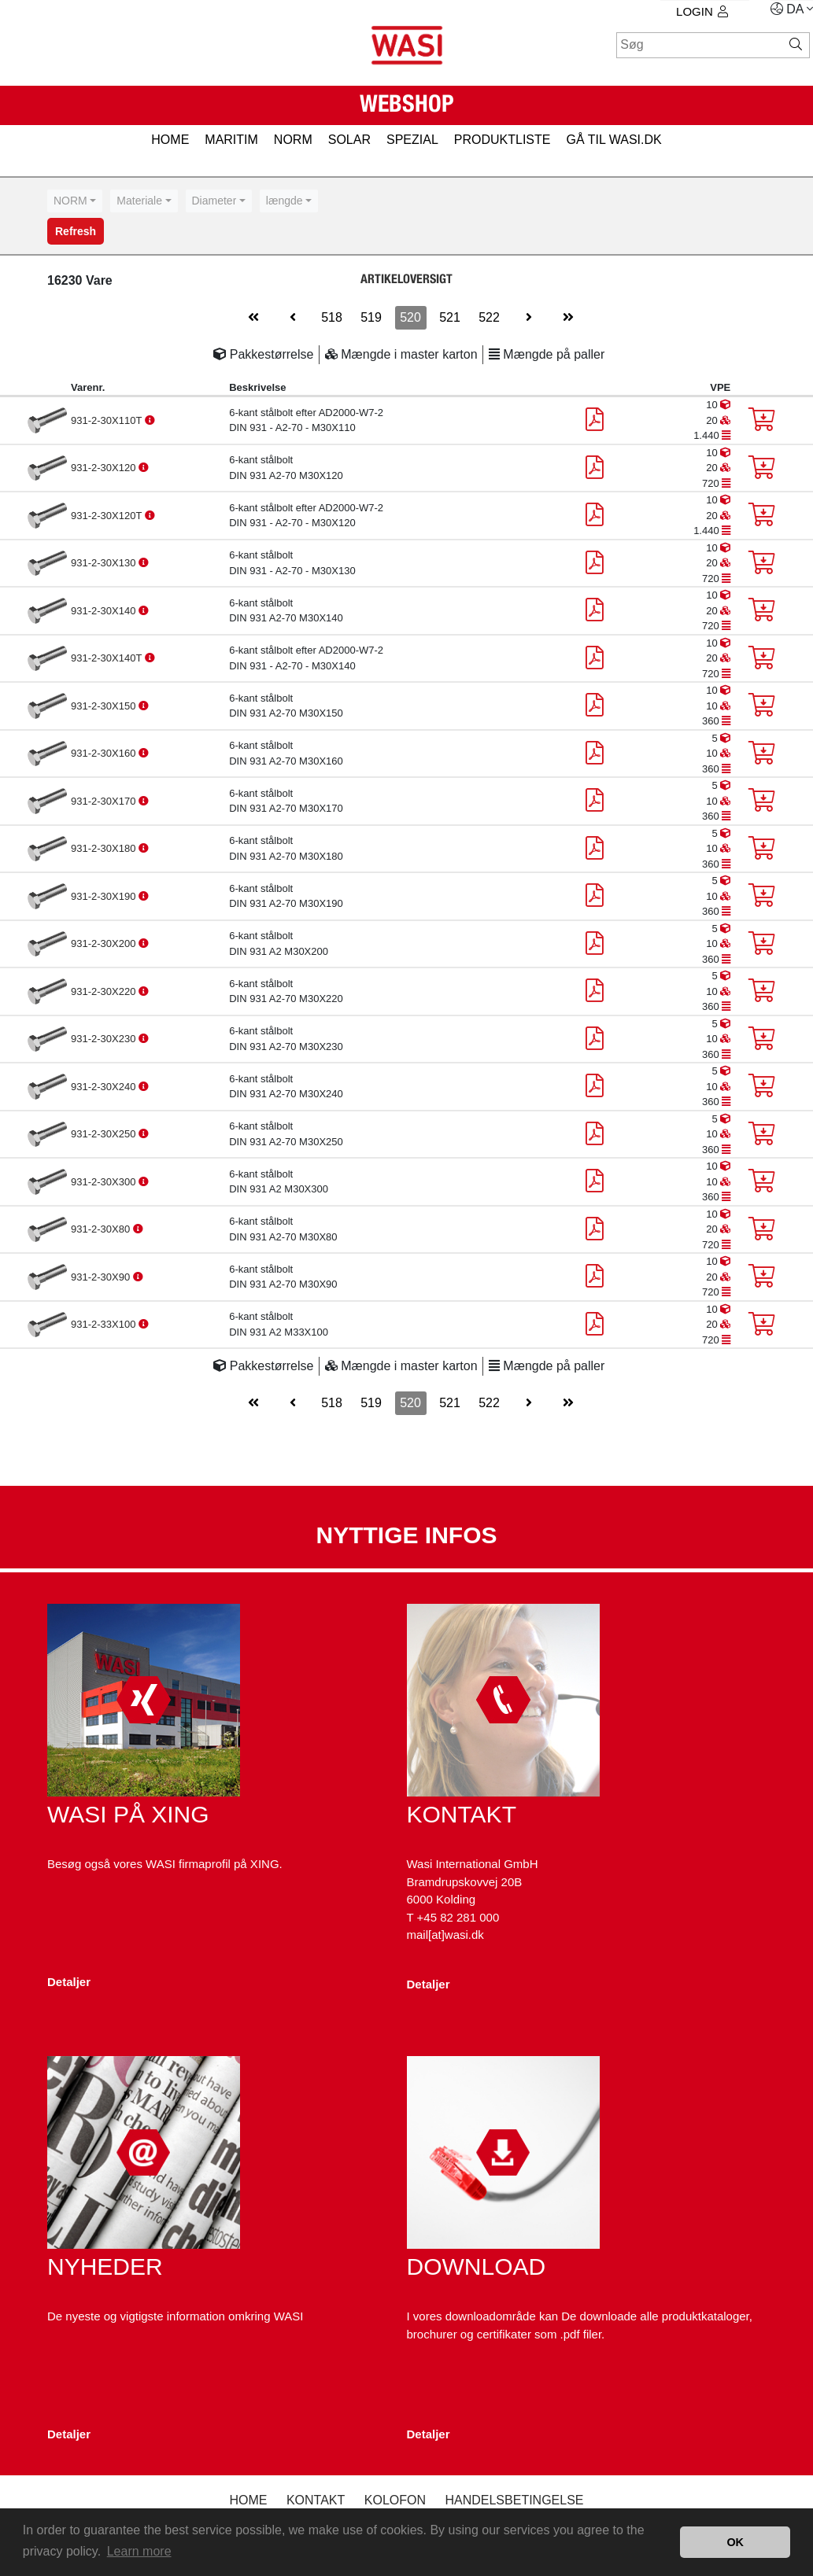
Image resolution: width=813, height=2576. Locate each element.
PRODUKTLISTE (502, 139)
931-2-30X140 (105, 611)
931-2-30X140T (108, 658)
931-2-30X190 (105, 896)
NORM (293, 139)
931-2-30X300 (105, 1182)
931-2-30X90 (102, 1277)
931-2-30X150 (105, 706)
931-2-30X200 (105, 943)
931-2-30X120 (105, 468)
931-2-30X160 (105, 753)
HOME (170, 139)
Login (702, 11)
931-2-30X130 (105, 563)
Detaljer (69, 1981)
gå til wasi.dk (613, 139)
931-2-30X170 (105, 801)
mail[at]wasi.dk (445, 1934)
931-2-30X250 (105, 1134)
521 (449, 317)
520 (410, 317)
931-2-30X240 (105, 1087)
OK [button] (735, 2542)
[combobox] (74, 201)
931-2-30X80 (102, 1229)
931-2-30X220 (105, 991)
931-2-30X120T (108, 515)
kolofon (395, 2500)
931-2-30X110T (108, 420)
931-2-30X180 (105, 848)
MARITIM (231, 139)
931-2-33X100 (105, 1324)
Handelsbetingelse (514, 2500)
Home (248, 2500)
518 (331, 317)
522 (489, 317)
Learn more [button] (139, 2551)
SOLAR (349, 139)
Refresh (75, 231)
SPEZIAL (412, 139)
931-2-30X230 (105, 1039)
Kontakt (315, 2500)
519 (371, 317)
